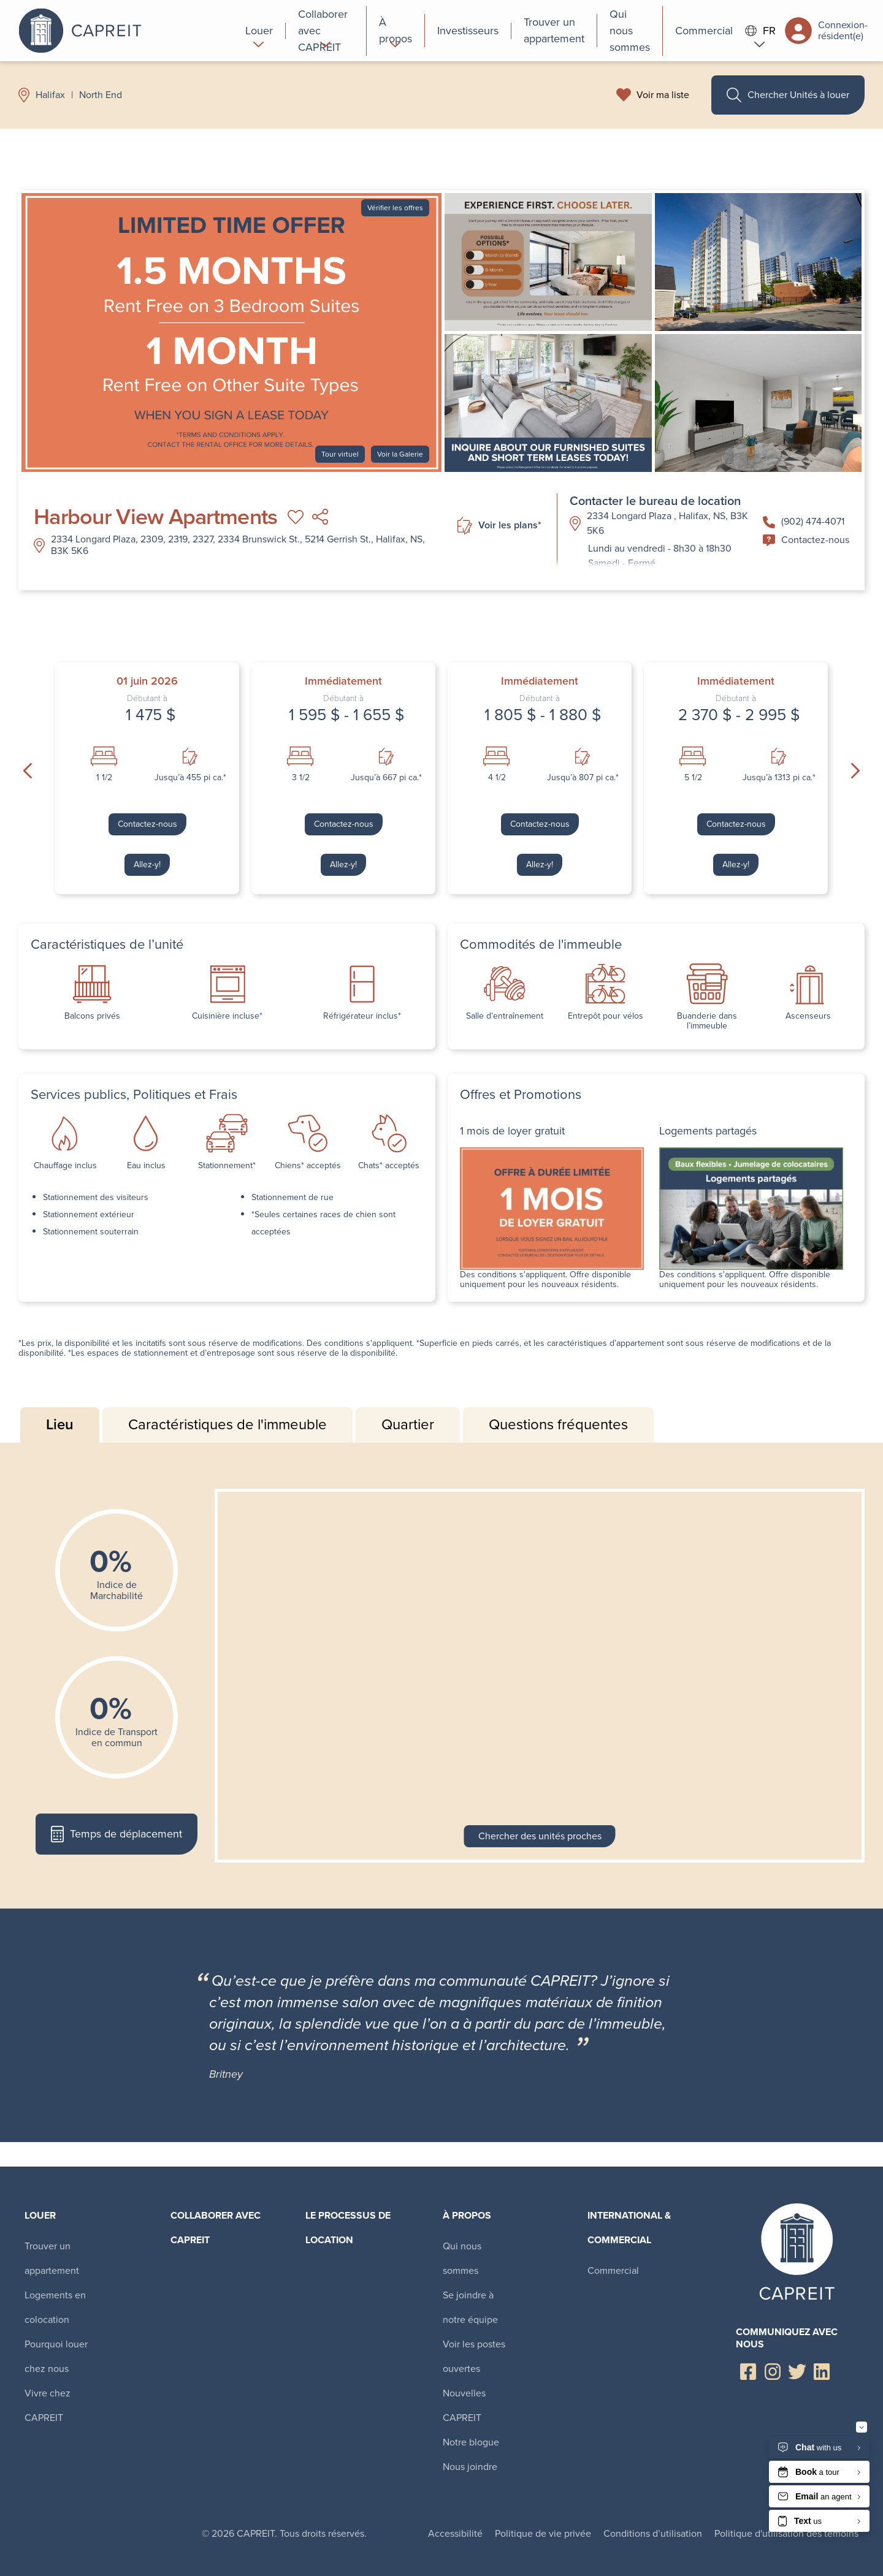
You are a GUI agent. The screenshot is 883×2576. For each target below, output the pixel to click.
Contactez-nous (806, 540)
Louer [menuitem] (40, 2215)
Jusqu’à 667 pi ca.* (386, 778)
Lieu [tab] (60, 1424)
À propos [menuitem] (467, 2215)
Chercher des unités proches (540, 1836)
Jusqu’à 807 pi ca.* (583, 778)
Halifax (50, 95)
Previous (27, 771)
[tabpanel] (441, 1676)
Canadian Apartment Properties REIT (125, 30)
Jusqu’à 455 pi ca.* (190, 778)
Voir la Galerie (400, 454)
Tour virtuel (340, 454)
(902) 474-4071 (803, 521)
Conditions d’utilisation (652, 2533)
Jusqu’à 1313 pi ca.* (779, 778)
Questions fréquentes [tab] (558, 1424)
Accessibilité (455, 2533)
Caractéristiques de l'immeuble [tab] (227, 1424)
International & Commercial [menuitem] (629, 2227)
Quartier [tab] (407, 1424)
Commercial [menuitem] (613, 2270)
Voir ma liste (662, 95)
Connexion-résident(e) (826, 30)
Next (855, 771)
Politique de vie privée (543, 2533)
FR (760, 31)
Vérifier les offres (395, 207)
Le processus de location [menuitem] (348, 2227)
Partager (320, 516)
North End (100, 95)
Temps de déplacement (116, 1834)
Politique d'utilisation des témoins (786, 2533)
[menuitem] (259, 30)
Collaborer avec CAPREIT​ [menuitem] (215, 2227)
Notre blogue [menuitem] (471, 2442)
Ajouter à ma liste (295, 516)
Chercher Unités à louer (788, 95)
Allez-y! (147, 864)
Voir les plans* (499, 525)
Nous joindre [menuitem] (470, 2467)
